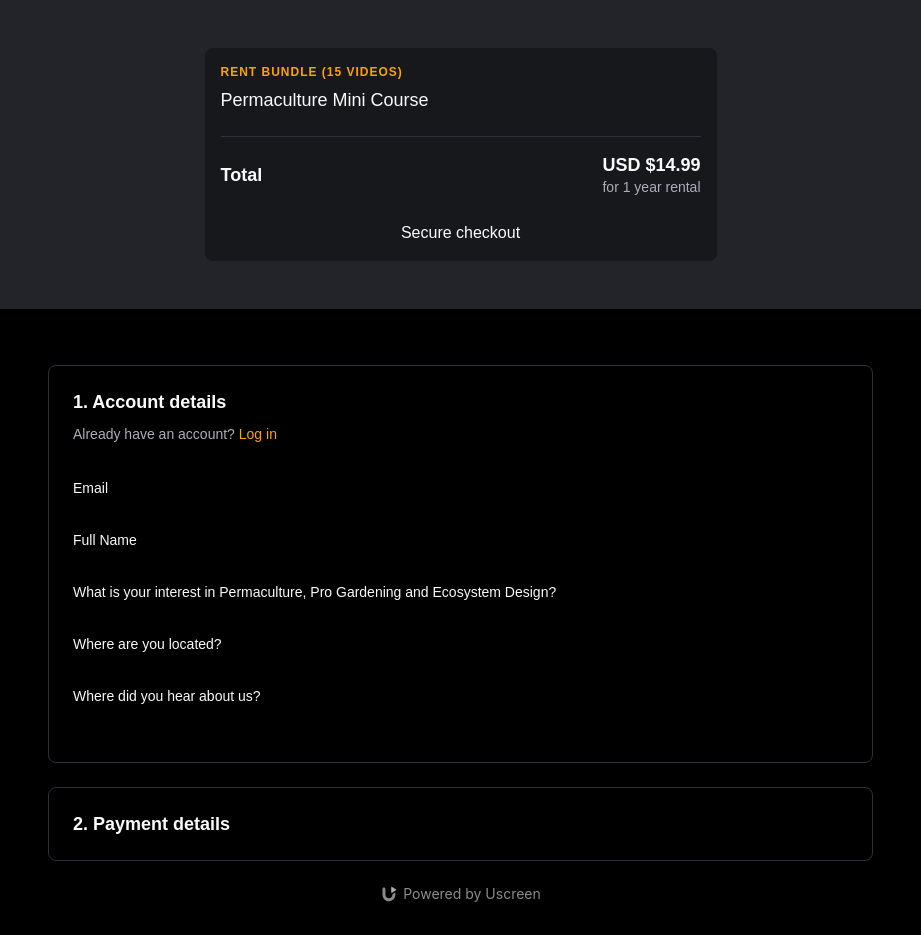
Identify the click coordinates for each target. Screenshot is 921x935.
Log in (258, 434)
